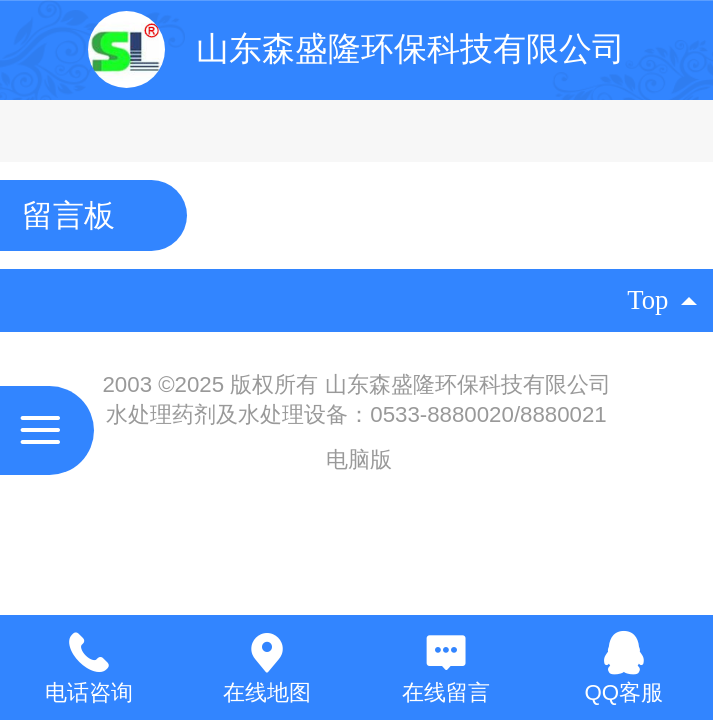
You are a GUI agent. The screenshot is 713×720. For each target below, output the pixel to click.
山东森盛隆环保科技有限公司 (410, 48)
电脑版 (359, 459)
